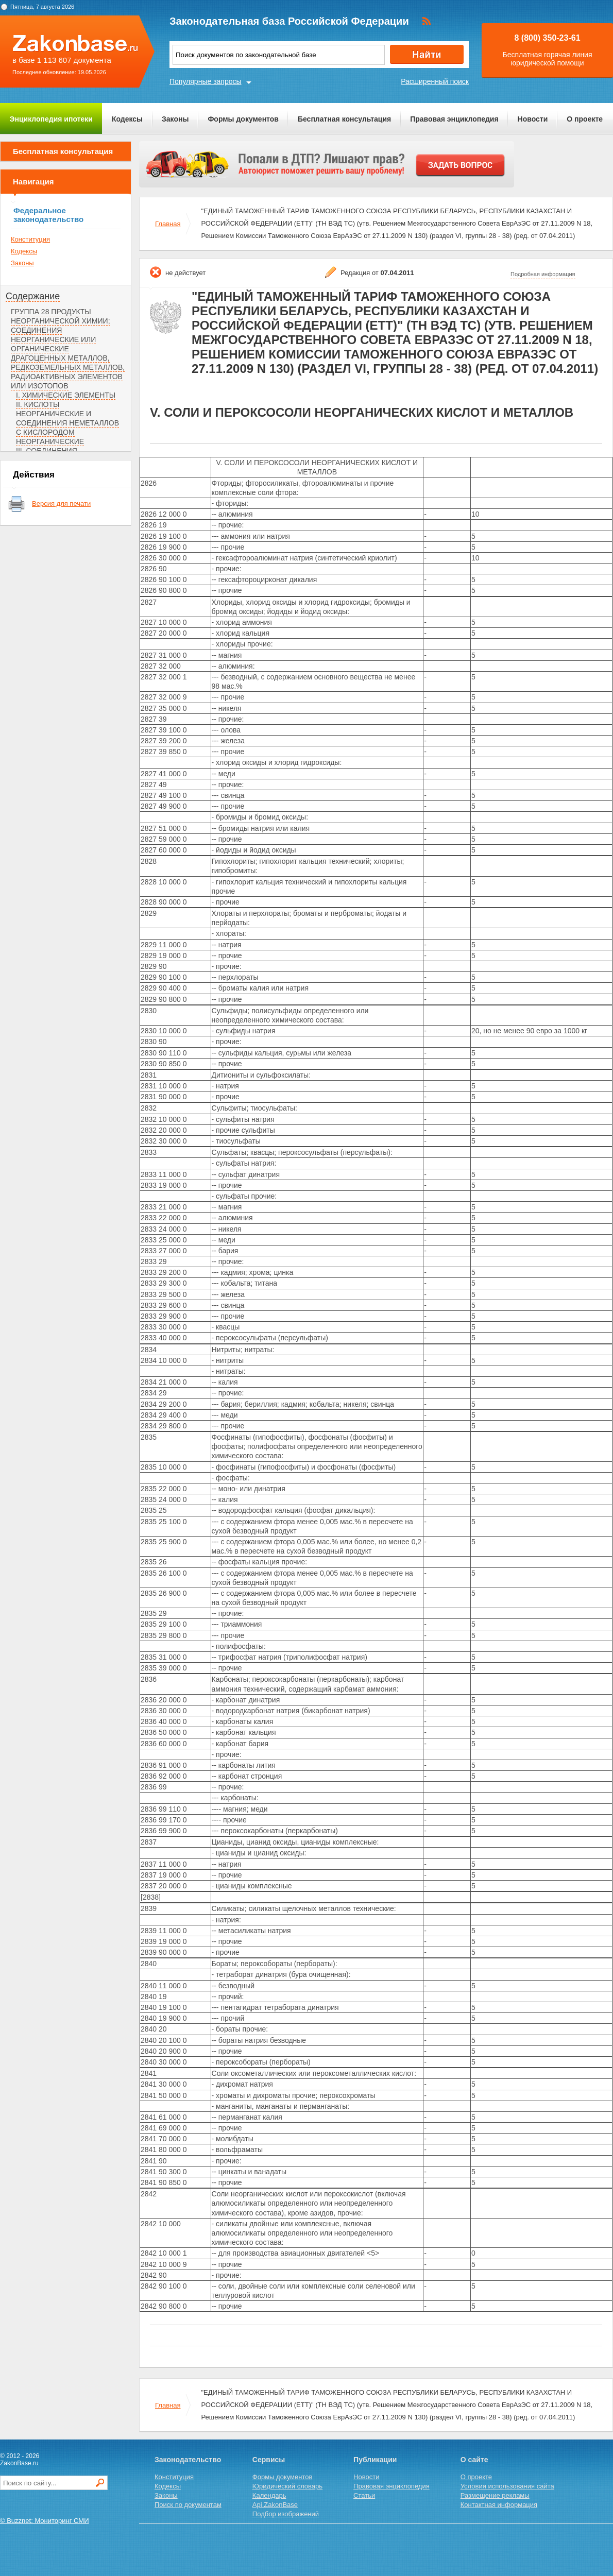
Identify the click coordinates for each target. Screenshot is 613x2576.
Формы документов (243, 119)
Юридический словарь (287, 2486)
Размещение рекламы (495, 2495)
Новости (533, 119)
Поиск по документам (188, 2505)
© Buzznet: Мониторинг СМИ (44, 2520)
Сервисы (268, 2459)
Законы (175, 119)
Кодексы (127, 119)
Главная (167, 224)
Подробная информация (542, 274)
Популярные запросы (205, 81)
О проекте (585, 119)
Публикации (375, 2459)
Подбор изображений (285, 2514)
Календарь (269, 2495)
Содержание (33, 296)
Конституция (30, 239)
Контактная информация (499, 2505)
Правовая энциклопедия (454, 119)
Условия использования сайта (507, 2486)
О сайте (474, 2459)
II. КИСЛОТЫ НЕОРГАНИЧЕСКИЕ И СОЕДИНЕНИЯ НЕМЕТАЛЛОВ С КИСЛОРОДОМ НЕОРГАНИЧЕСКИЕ (67, 423)
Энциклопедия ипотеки (51, 119)
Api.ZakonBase (275, 2505)
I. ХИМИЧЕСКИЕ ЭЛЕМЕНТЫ (65, 395)
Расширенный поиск (435, 81)
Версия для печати (61, 503)
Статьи (364, 2495)
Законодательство (188, 2459)
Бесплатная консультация (344, 119)
